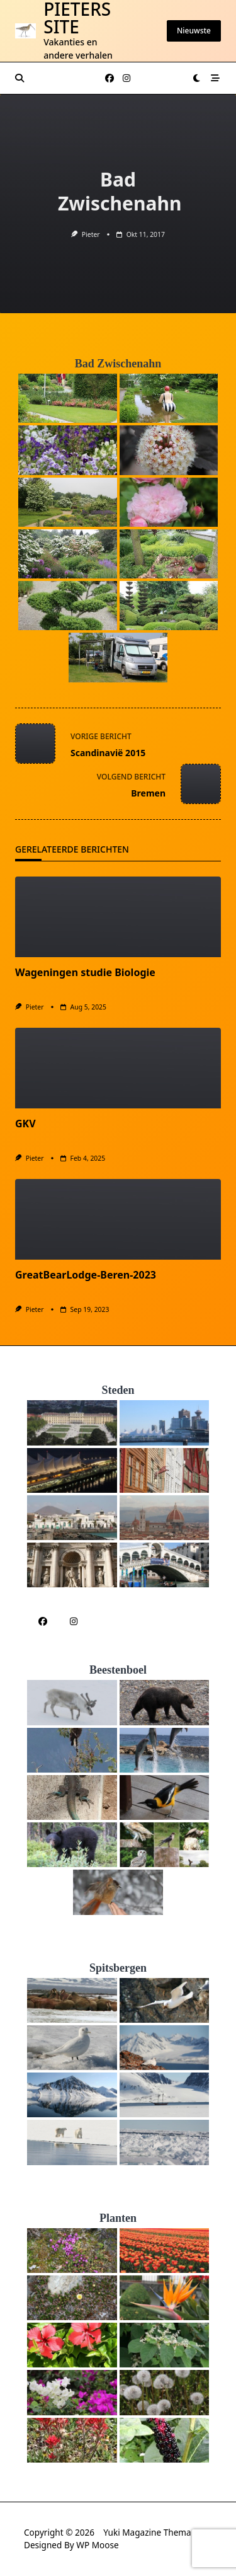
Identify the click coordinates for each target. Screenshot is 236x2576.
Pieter (91, 234)
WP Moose (97, 2545)
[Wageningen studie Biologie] (118, 917)
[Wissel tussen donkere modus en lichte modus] (197, 78)
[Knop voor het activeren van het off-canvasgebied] (215, 78)
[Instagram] (126, 78)
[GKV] (118, 1068)
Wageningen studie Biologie (85, 972)
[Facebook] (109, 78)
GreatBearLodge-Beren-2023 (85, 1275)
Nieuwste (194, 30)
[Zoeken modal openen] (19, 78)
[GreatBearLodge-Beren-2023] (118, 1219)
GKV (25, 1123)
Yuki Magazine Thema (147, 2532)
